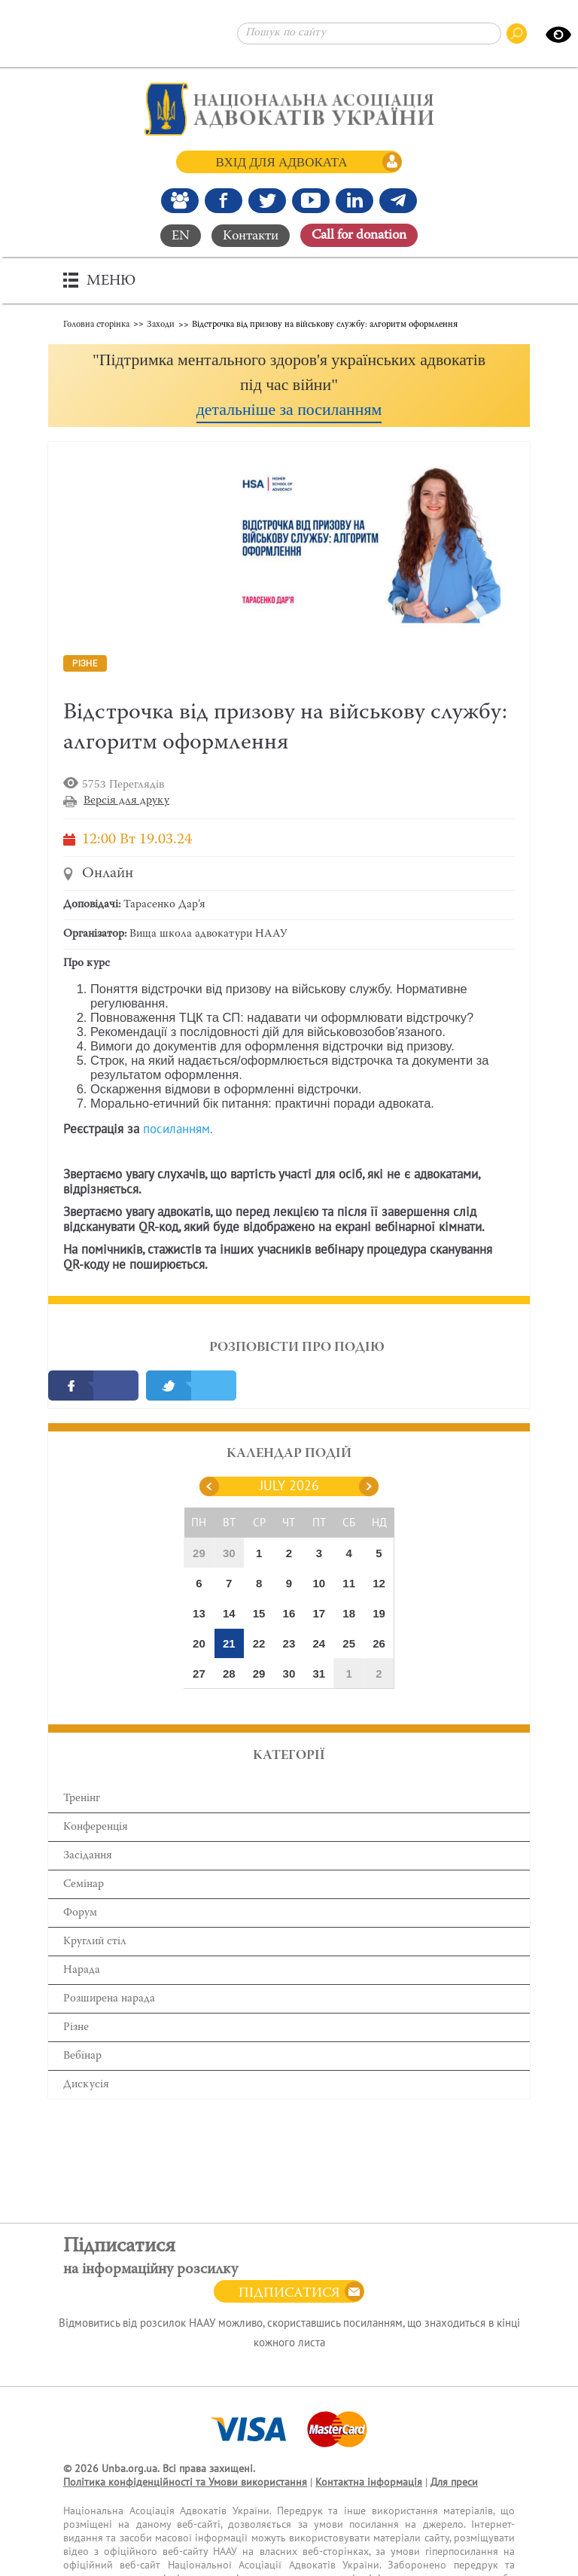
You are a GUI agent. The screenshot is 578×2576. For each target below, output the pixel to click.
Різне (76, 2027)
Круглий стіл (94, 1941)
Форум (80, 1913)
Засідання (87, 1855)
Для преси (454, 2482)
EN (181, 235)
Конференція (95, 1827)
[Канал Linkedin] (354, 200)
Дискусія (86, 2084)
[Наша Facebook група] (180, 200)
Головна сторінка (96, 323)
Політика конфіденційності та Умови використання (185, 2482)
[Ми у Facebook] (223, 200)
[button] (289, 385)
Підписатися (289, 2293)
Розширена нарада (109, 1998)
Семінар (83, 1884)
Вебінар (82, 2056)
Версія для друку (126, 800)
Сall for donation (359, 235)
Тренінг (81, 1798)
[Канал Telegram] (398, 200)
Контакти (250, 235)
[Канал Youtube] (311, 200)
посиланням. (178, 1129)
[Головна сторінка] (289, 109)
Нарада (81, 1970)
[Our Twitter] (267, 200)
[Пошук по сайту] (369, 33)
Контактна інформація (368, 2482)
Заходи (161, 323)
